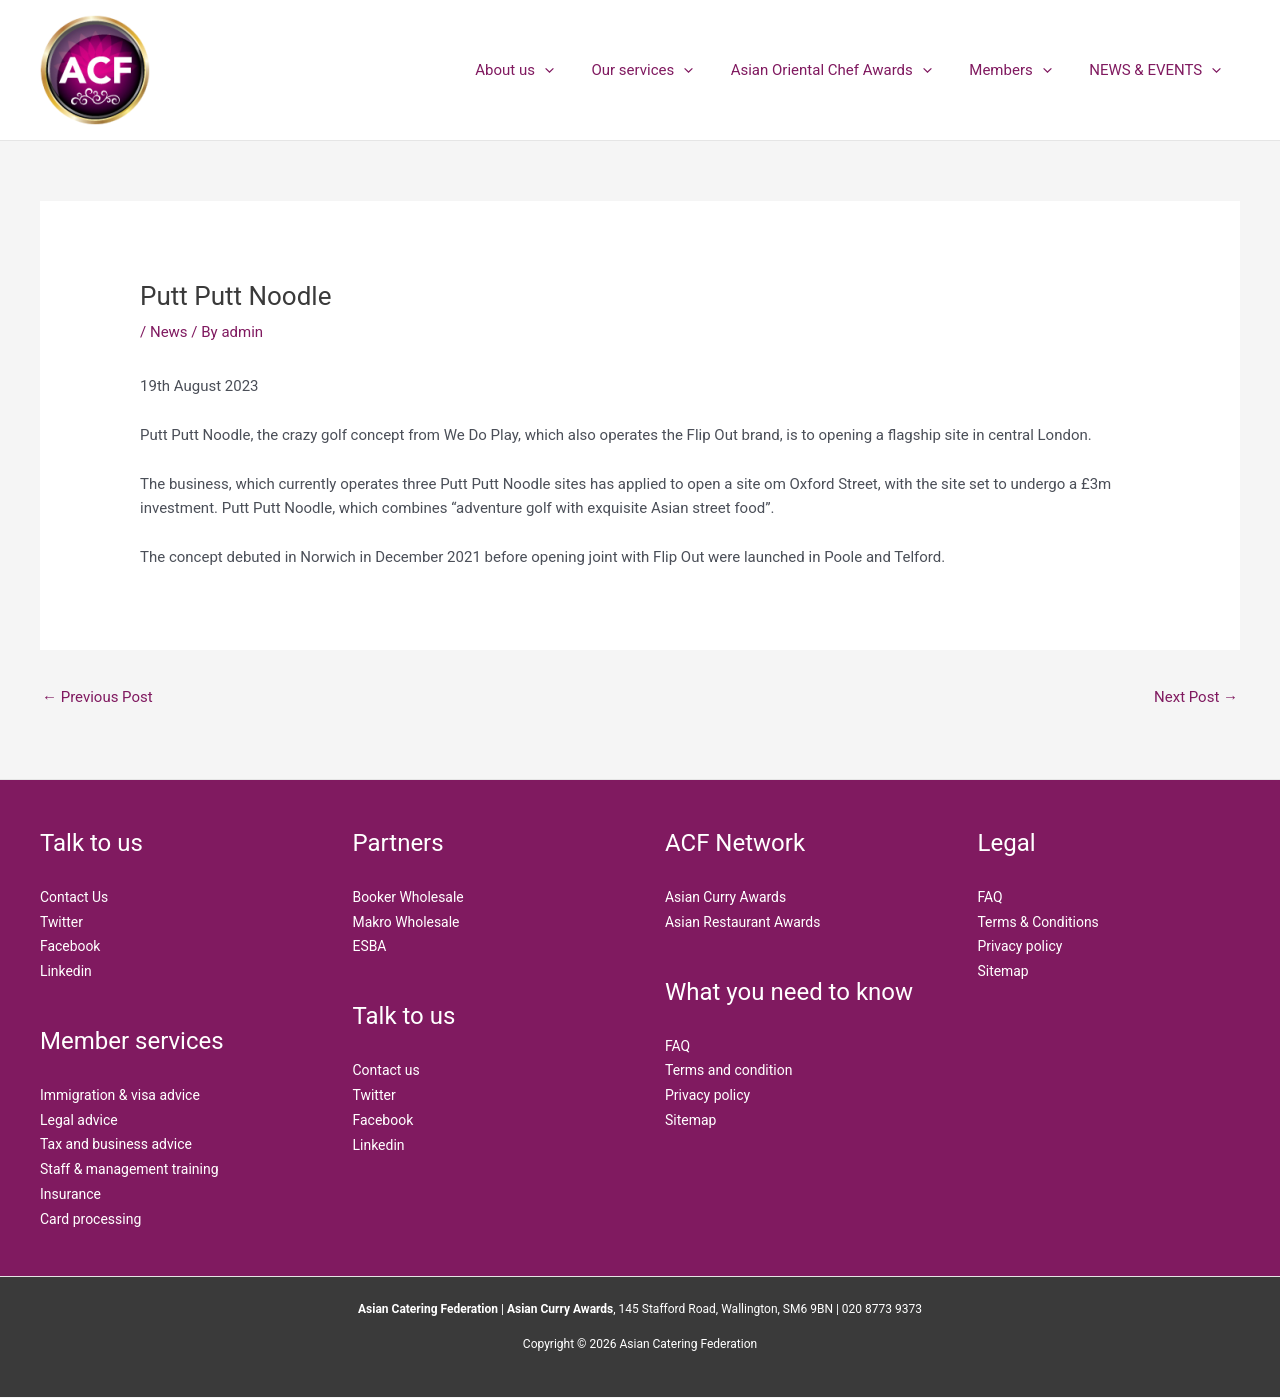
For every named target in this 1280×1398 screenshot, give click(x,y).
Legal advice (79, 1120)
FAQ (677, 1046)
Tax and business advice (116, 1145)
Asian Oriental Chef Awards (849, 70)
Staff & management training (129, 1169)
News (169, 332)
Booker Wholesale (409, 897)
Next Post (1196, 697)
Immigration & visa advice (120, 1095)
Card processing (90, 1219)
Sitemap (690, 1120)
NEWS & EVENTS (1159, 70)
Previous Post (97, 697)
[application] (578, 70)
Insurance (70, 1194)
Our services (669, 70)
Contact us (386, 1070)
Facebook (70, 946)
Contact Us (74, 897)
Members (1022, 70)
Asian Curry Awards (726, 897)
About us (548, 70)
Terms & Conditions (1039, 922)
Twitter (61, 922)
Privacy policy (707, 1095)
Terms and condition (729, 1070)
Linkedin (66, 971)
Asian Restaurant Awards (743, 922)
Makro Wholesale (407, 922)
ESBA (370, 946)
